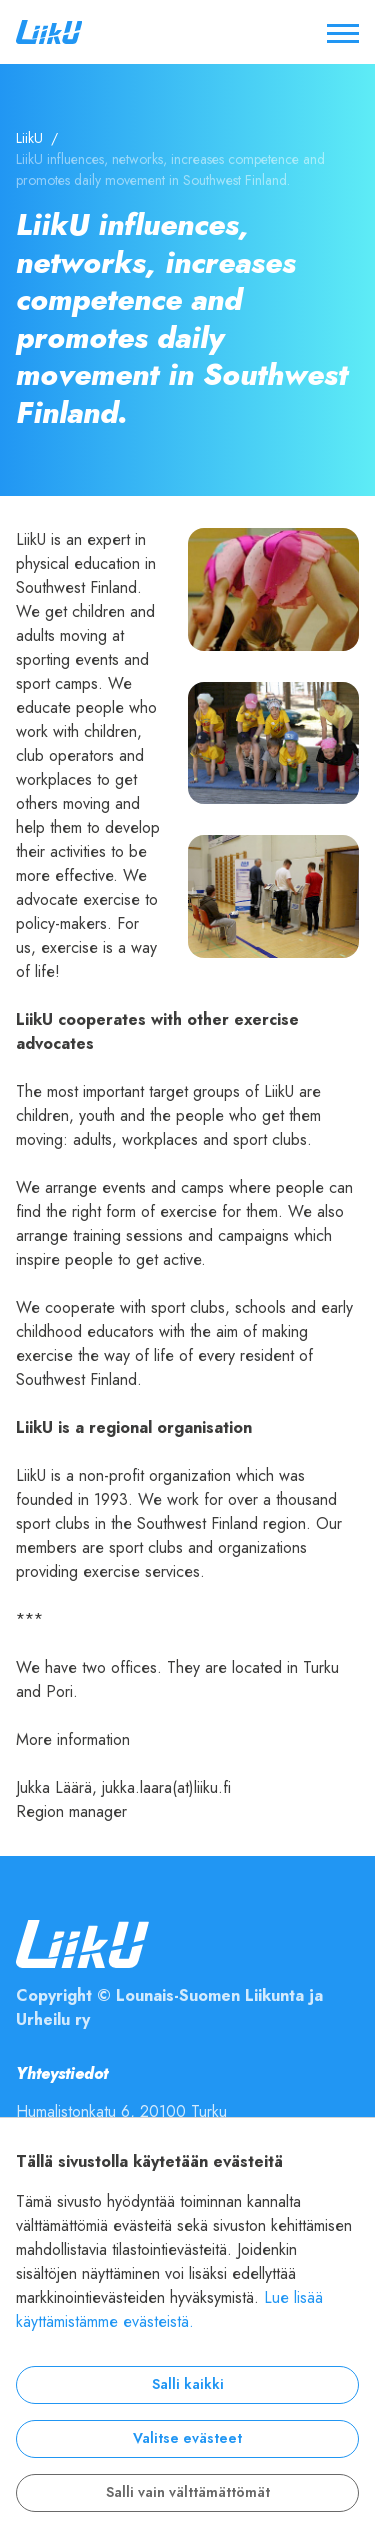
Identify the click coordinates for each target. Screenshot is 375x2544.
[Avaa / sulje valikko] (343, 32)
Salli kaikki (188, 2384)
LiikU (29, 138)
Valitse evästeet (187, 2438)
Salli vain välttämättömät (188, 2492)
